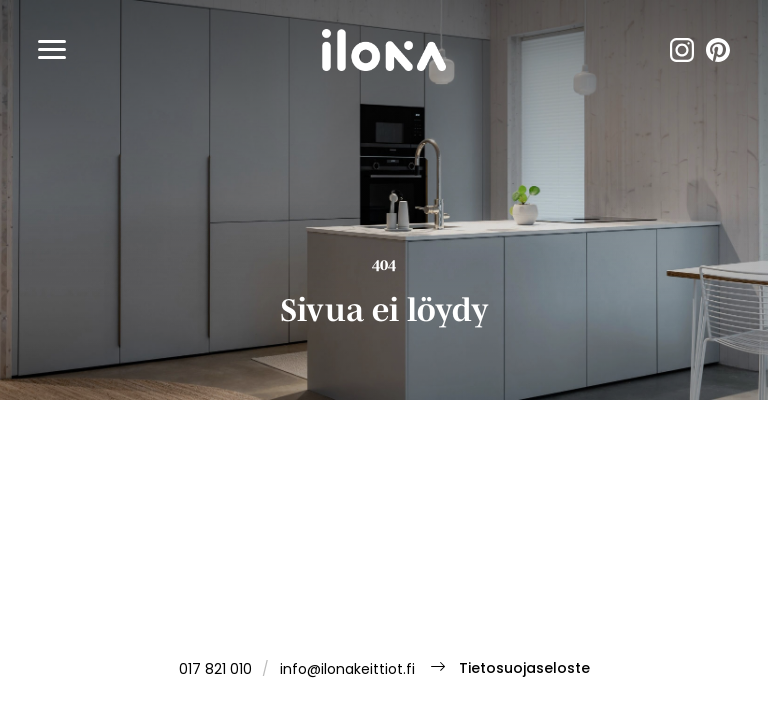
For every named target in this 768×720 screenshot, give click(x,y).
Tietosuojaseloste (524, 669)
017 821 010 (215, 670)
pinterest (718, 50)
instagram (682, 50)
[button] (52, 50)
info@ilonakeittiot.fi (347, 670)
